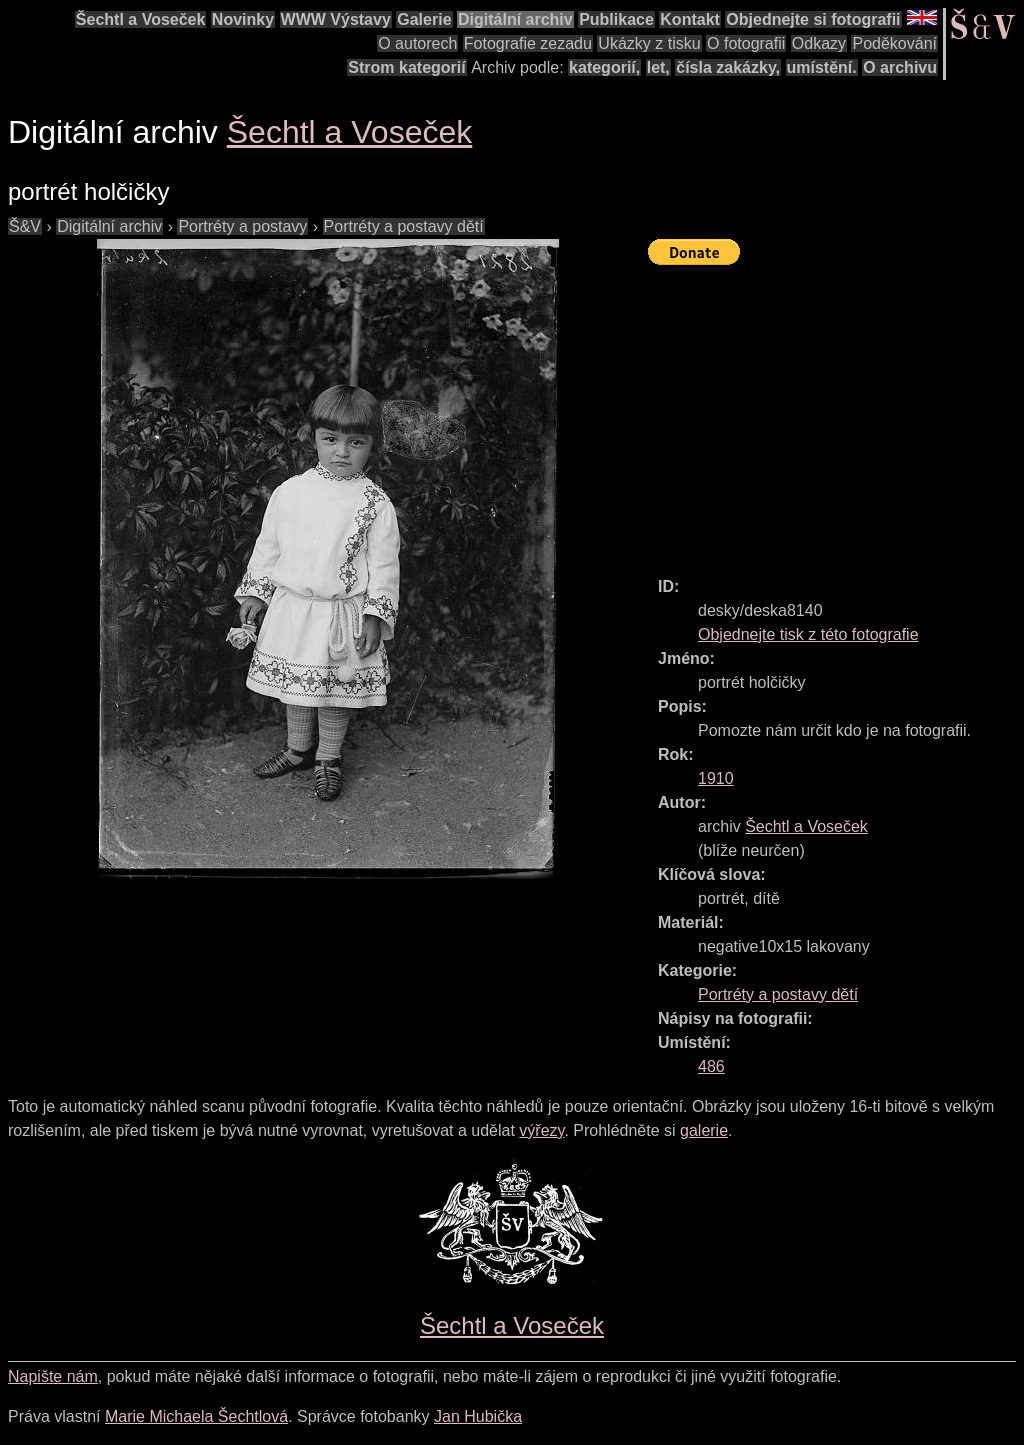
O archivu (900, 67)
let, (658, 67)
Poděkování (894, 43)
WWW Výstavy (336, 19)
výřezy (541, 1130)
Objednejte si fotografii (813, 19)
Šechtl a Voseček (141, 19)
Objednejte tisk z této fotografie (808, 634)
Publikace (616, 19)
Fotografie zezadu (528, 43)
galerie (704, 1130)
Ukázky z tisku (649, 43)
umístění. (822, 67)
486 (711, 1066)
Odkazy (819, 43)
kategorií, (604, 67)
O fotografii (746, 43)
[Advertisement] (836, 412)
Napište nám (53, 1376)
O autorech (417, 43)
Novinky (243, 19)
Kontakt (690, 19)
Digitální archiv (515, 19)
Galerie (424, 19)
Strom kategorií (406, 67)
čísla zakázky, (728, 67)
